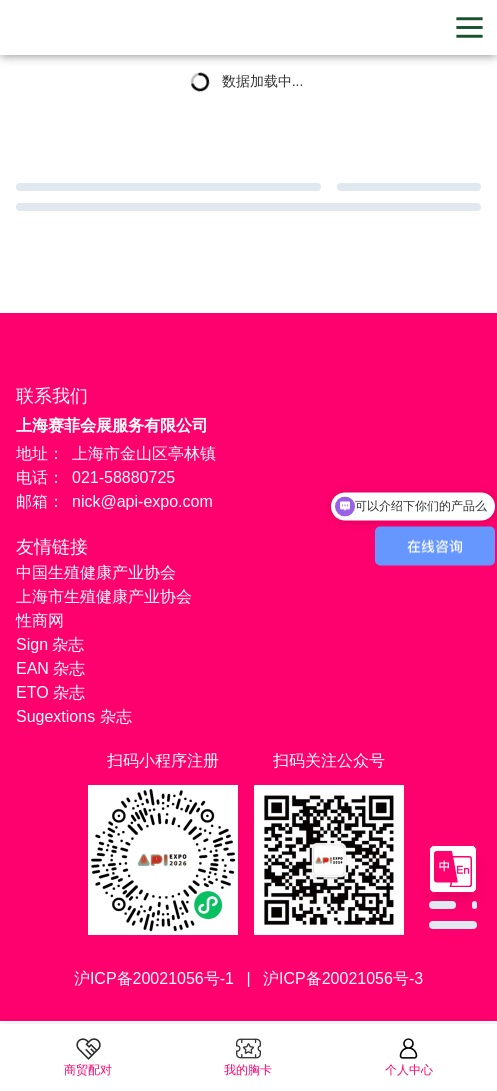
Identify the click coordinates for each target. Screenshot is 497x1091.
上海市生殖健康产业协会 (104, 596)
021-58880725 (123, 477)
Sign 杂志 (50, 644)
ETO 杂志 (50, 692)
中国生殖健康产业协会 (96, 572)
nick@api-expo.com (142, 501)
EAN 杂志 (50, 668)
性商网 (40, 620)
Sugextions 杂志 (74, 716)
